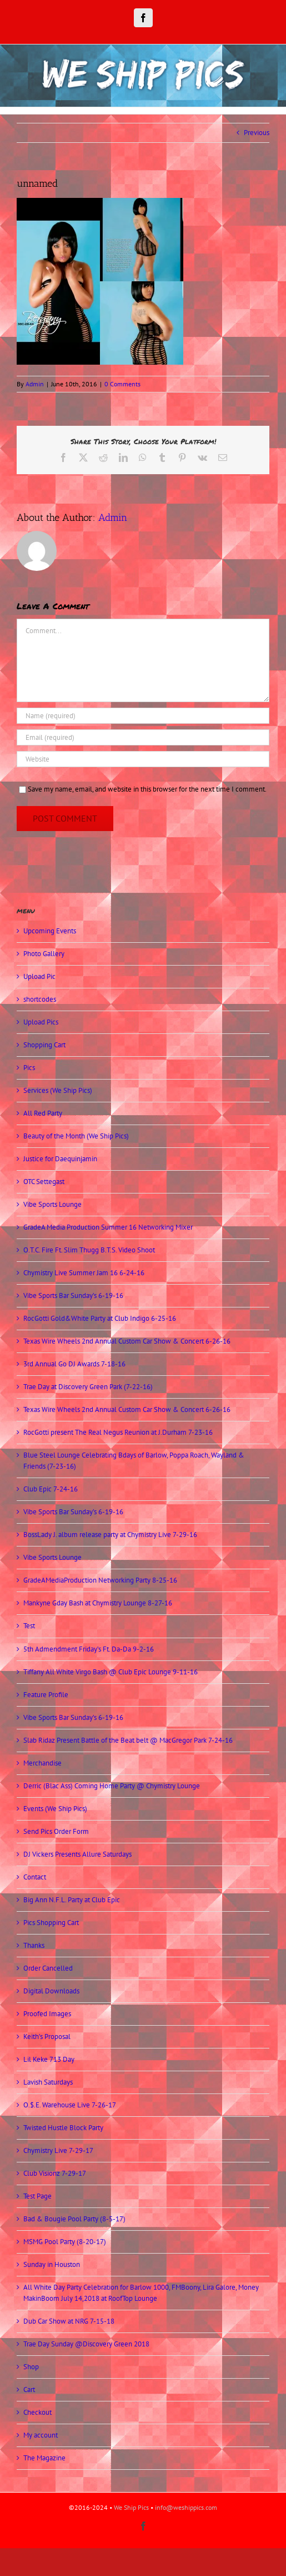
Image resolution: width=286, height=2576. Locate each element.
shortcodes (39, 999)
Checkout (37, 2412)
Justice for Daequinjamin (60, 1158)
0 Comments (122, 384)
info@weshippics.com (186, 2507)
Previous (256, 132)
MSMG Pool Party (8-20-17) (64, 2241)
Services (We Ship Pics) (57, 1090)
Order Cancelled (48, 1968)
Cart (29, 2389)
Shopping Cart (44, 1045)
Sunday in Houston (51, 2264)
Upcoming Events (49, 931)
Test (29, 1625)
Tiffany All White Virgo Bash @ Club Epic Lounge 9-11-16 (110, 1672)
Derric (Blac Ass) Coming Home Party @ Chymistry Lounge (111, 1786)
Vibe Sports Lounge (52, 1204)
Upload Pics (40, 1022)
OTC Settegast (43, 1181)
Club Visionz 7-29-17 (54, 2173)
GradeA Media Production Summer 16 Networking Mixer (108, 1227)
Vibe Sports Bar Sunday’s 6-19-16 (73, 1295)
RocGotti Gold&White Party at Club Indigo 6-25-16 (99, 1318)
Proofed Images (47, 2013)
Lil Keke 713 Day (48, 2059)
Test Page (37, 2196)
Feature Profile (45, 1694)
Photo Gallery (43, 953)
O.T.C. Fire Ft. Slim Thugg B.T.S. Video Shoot (89, 1250)
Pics (29, 1067)
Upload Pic (39, 976)
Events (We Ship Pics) (55, 1808)
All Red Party (42, 1113)
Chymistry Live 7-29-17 (58, 2150)
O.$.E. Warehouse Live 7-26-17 (69, 2105)
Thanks (33, 1945)
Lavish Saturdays (48, 2082)
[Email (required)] (143, 737)
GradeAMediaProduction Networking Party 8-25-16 (100, 1580)
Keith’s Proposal (47, 2036)
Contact (34, 1877)
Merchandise (42, 1763)
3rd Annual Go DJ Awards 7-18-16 (74, 1364)
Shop (31, 2366)
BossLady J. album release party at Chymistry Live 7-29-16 (110, 1534)
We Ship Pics (131, 2507)
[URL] (143, 759)
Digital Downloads (51, 1991)
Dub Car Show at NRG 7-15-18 (68, 2321)
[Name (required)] (143, 716)
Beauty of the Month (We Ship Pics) (76, 1136)
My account (40, 2435)
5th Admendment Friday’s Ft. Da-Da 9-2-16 (88, 1649)
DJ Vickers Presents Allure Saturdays (77, 1854)
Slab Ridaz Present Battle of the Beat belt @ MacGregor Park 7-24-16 (128, 1740)
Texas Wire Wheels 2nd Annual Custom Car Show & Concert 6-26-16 (126, 1341)
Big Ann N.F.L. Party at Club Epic (71, 1899)
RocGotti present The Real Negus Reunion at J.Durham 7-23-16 (118, 1432)
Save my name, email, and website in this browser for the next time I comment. (147, 789)
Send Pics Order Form (56, 1831)
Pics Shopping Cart (51, 1922)
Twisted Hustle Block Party (63, 2127)
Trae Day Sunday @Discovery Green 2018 (86, 2344)
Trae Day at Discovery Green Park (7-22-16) (88, 1386)
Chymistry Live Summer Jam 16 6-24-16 (83, 1272)
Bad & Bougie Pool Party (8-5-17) (74, 2219)
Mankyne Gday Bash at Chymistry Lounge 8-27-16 (97, 1603)
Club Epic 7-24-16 (50, 1489)
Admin (35, 384)
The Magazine (44, 2458)
